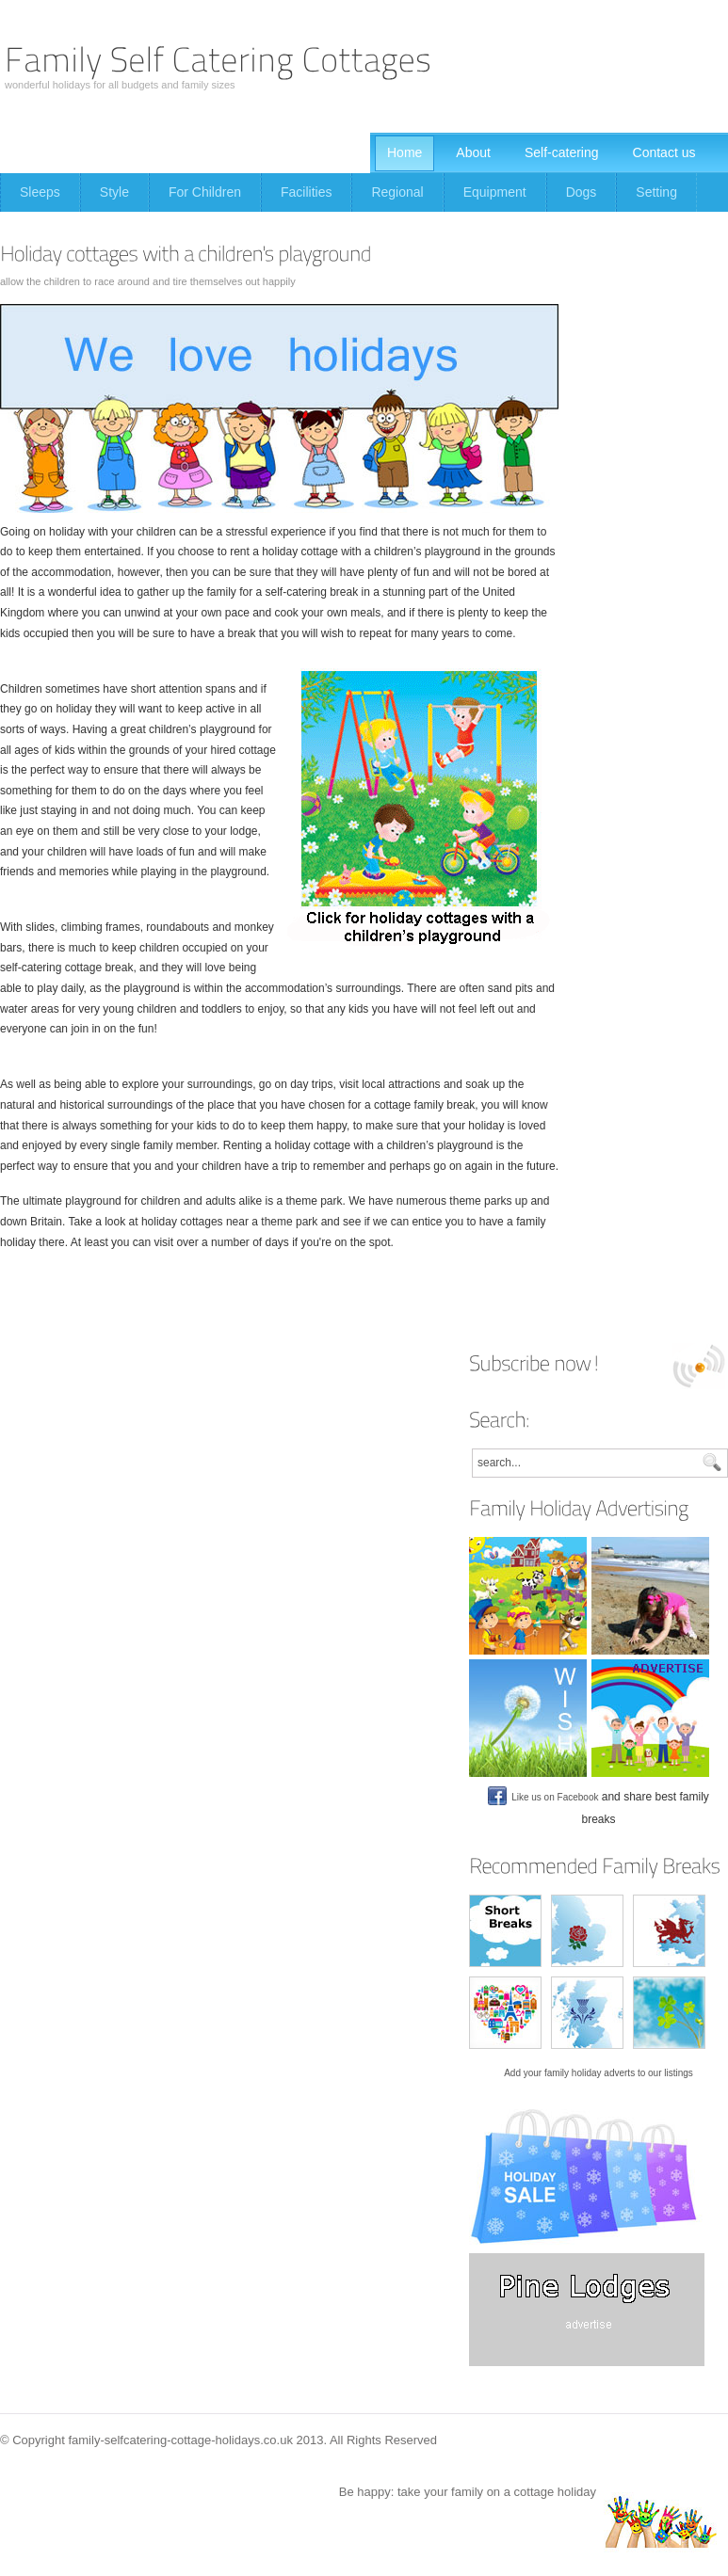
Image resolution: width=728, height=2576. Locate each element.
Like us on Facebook (543, 1797)
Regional (397, 192)
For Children (205, 192)
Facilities (306, 192)
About (473, 152)
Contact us (664, 152)
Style (114, 192)
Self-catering (562, 152)
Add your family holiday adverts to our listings (598, 2073)
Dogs (581, 192)
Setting (656, 192)
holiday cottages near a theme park (229, 1221)
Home (404, 152)
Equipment (494, 192)
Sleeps (40, 192)
